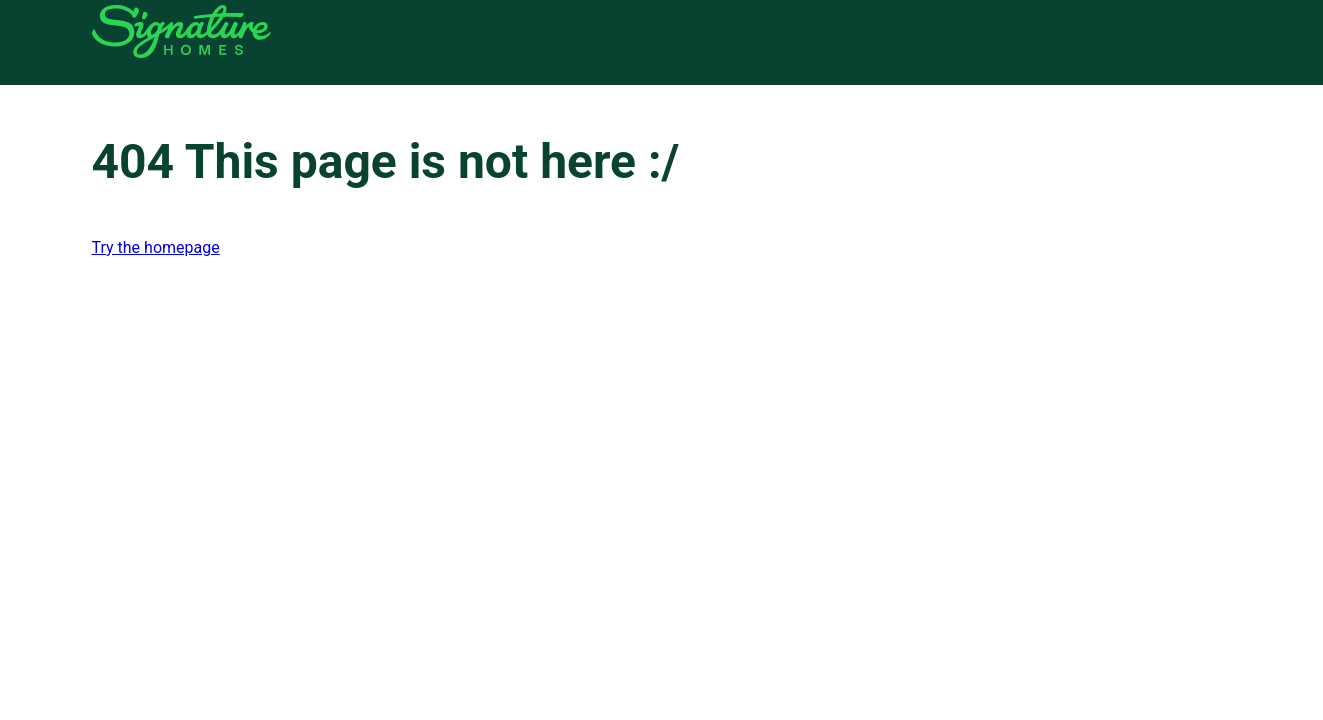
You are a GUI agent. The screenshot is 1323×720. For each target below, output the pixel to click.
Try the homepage (156, 247)
